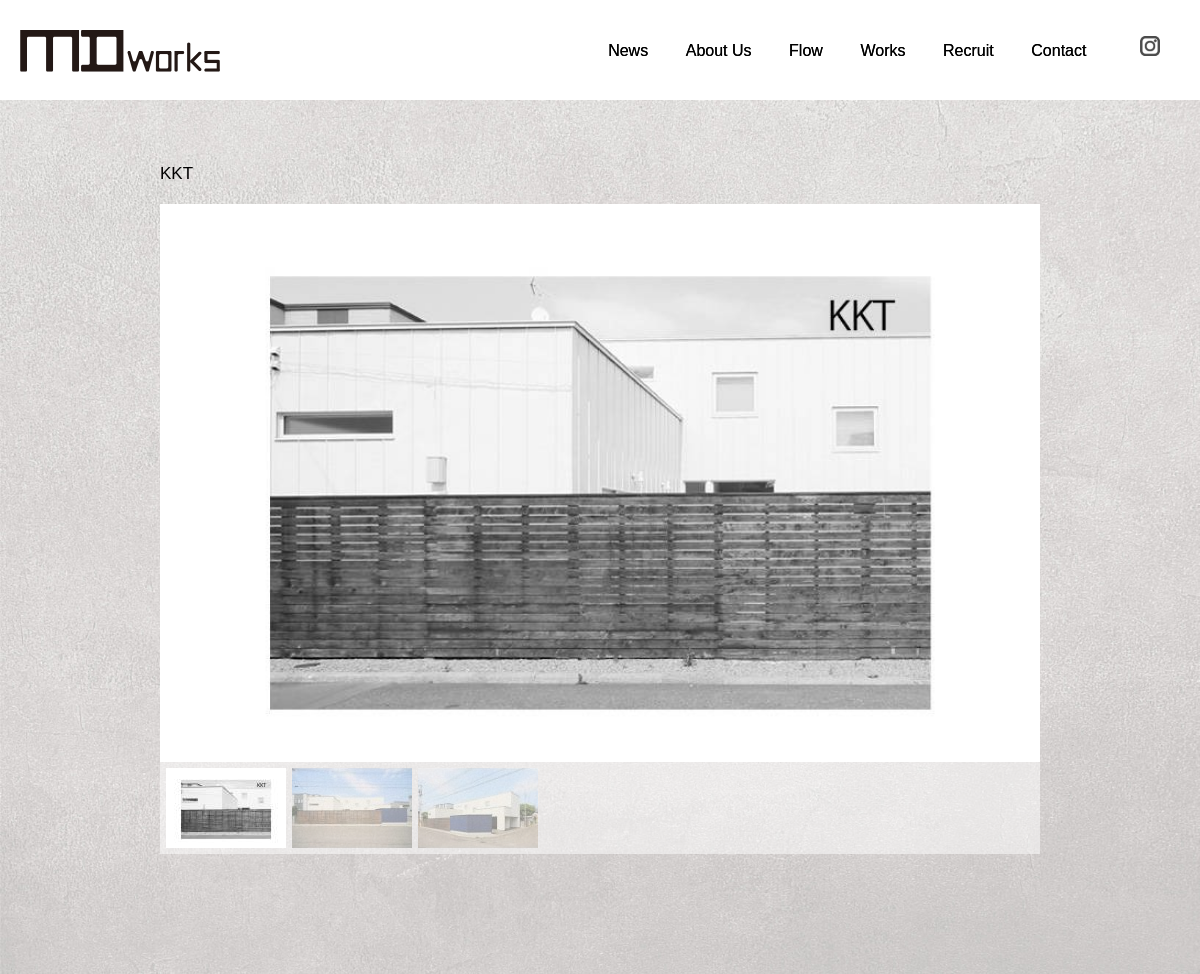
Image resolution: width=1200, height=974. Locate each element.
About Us (719, 50)
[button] (191, 483)
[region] (600, 528)
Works (882, 50)
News (628, 50)
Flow (806, 50)
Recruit (968, 50)
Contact (1058, 50)
